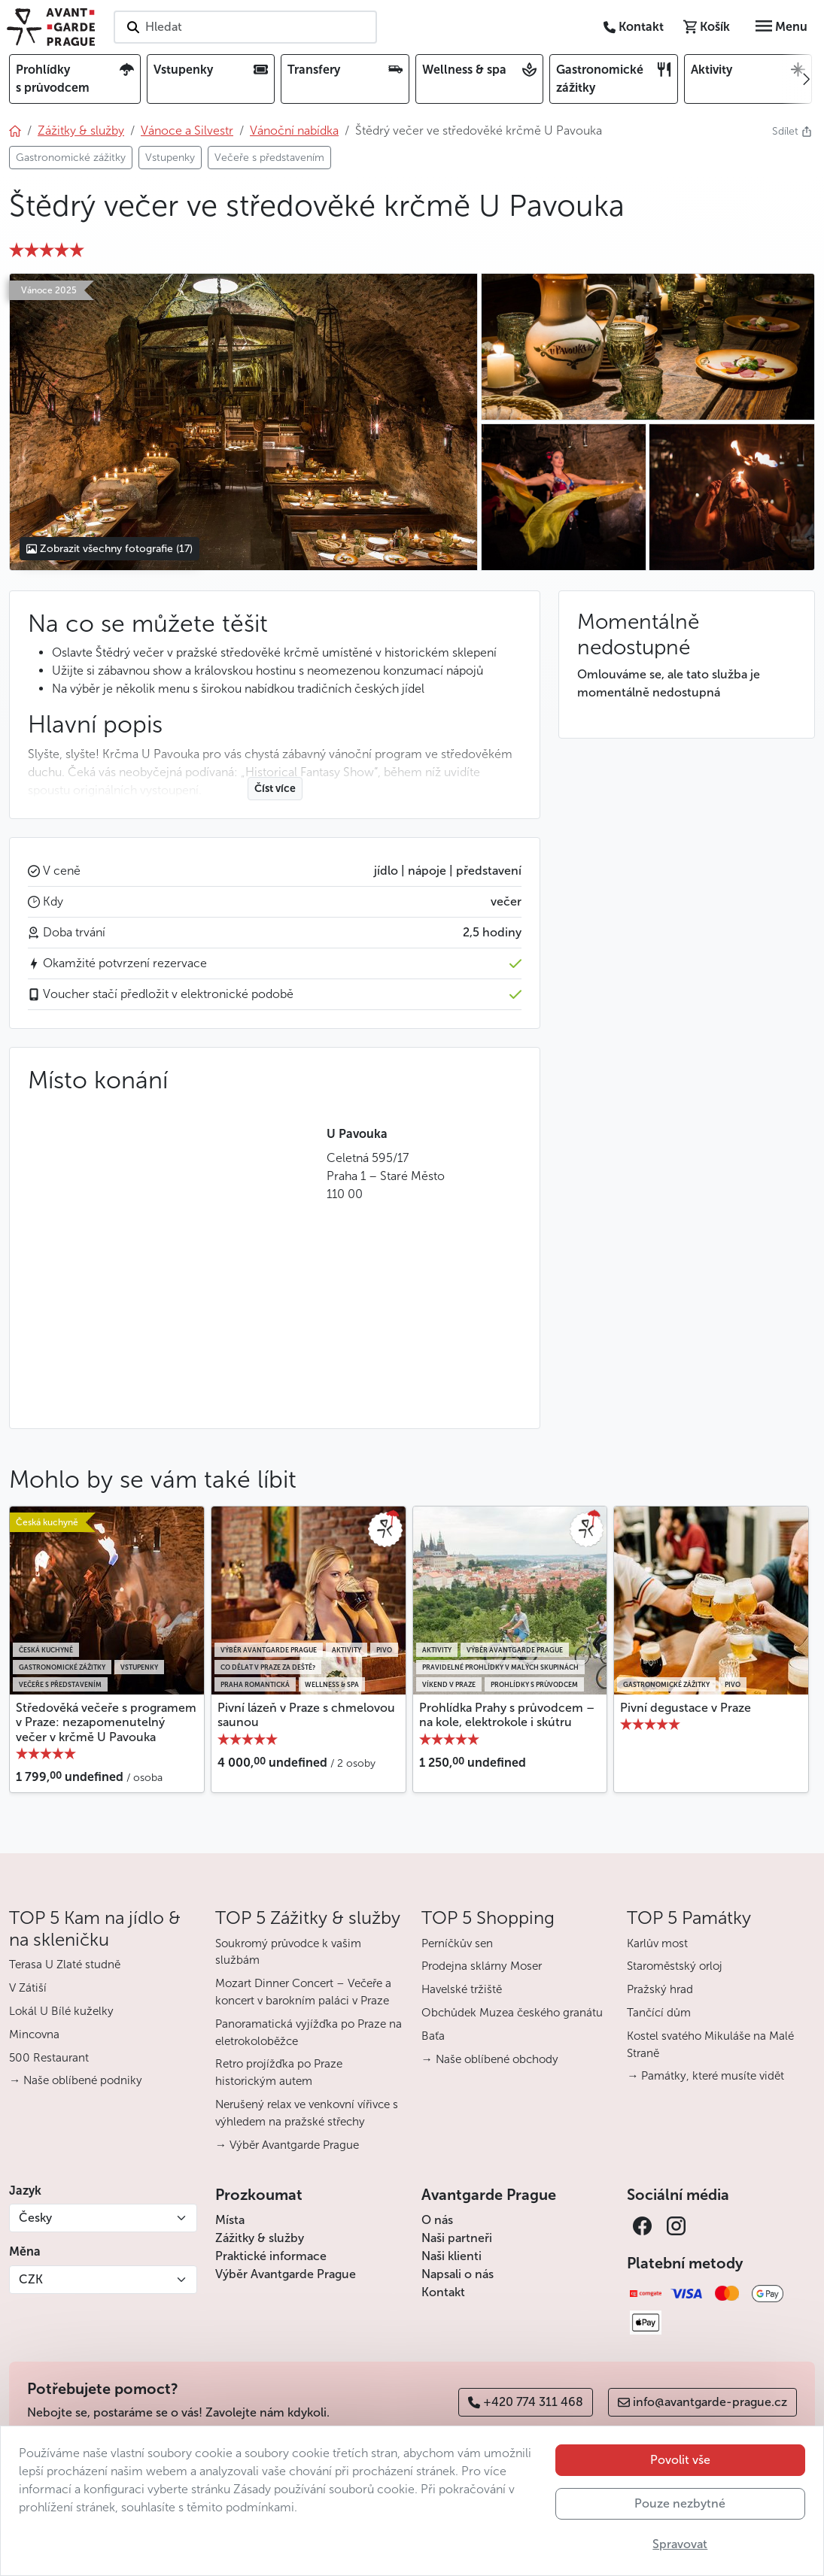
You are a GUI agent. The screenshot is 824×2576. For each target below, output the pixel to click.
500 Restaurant (49, 2058)
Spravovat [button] (679, 2544)
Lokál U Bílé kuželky (61, 2011)
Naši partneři (456, 2238)
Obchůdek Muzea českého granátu (512, 2012)
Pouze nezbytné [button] (679, 2503)
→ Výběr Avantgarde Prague (287, 2145)
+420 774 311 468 (525, 2402)
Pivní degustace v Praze (685, 1708)
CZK (31, 2279)
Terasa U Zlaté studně (64, 1964)
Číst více (275, 788)
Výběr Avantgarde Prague (285, 2274)
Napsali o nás (457, 2274)
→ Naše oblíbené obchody (489, 2059)
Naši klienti (451, 2256)
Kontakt (443, 2292)
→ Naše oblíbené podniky (75, 2080)
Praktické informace (271, 2256)
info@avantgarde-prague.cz (702, 2402)
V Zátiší (28, 1988)
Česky (35, 2217)
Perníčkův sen (457, 1943)
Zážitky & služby (259, 2238)
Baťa (433, 2036)
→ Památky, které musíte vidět (705, 2076)
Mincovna (34, 2034)
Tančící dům (659, 2012)
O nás (437, 2220)
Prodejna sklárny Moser (481, 1966)
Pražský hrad (660, 1989)
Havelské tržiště (461, 1989)
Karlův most (657, 1943)
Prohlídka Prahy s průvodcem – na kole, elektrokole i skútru (506, 1715)
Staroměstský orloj (674, 1966)
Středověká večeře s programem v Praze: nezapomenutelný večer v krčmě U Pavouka (106, 1722)
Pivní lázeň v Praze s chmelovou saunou (306, 1715)
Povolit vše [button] (680, 2460)
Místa (230, 2220)
